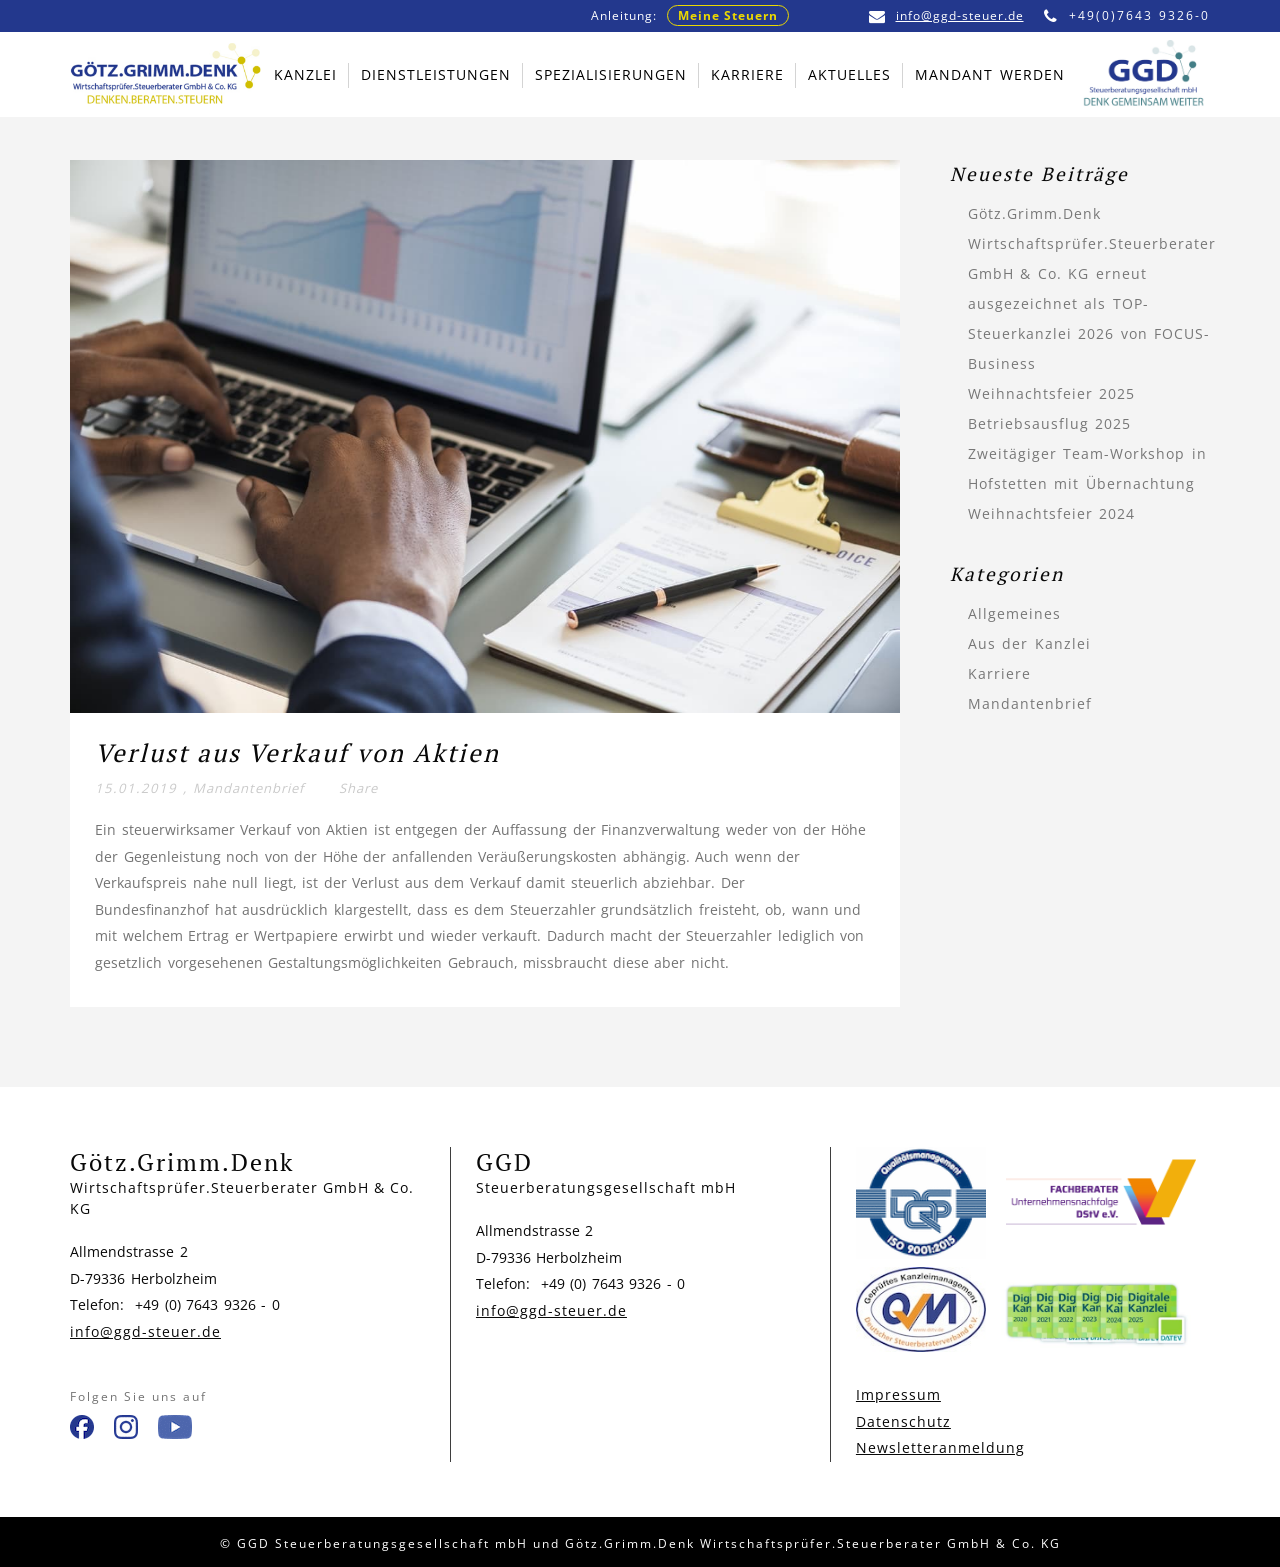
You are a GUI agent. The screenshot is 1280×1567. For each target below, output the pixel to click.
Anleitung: (690, 15)
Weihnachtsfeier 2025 (1052, 393)
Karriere (999, 673)
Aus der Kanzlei (1029, 643)
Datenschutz (903, 1421)
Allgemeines (1014, 613)
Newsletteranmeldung (940, 1447)
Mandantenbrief (248, 788)
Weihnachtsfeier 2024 (1052, 513)
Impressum (898, 1394)
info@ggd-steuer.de (946, 15)
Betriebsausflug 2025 (1050, 423)
